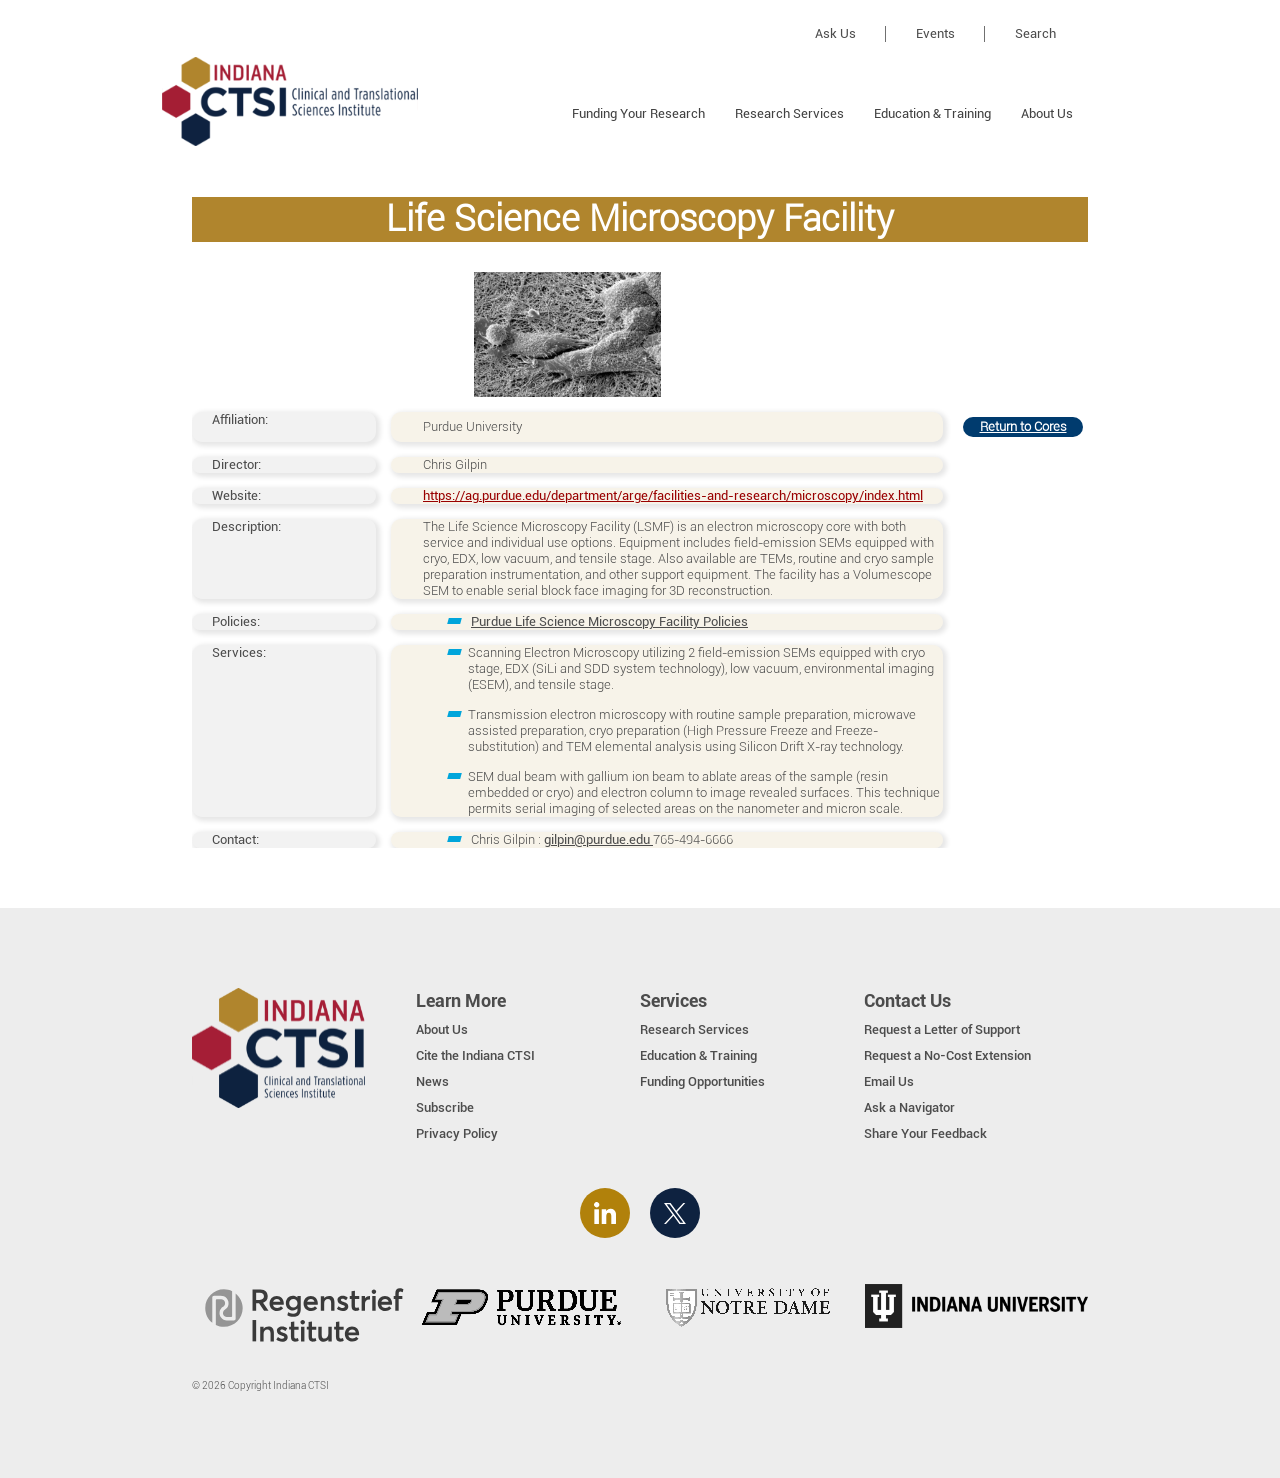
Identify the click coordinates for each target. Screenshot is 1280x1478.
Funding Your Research (638, 113)
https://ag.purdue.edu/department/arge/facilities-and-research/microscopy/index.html (673, 495)
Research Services (789, 113)
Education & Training (932, 113)
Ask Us (835, 33)
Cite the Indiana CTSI (475, 1055)
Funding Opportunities (702, 1081)
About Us (1047, 113)
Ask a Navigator (909, 1107)
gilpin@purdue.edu (598, 839)
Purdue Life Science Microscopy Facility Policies (609, 621)
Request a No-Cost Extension (947, 1055)
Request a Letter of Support (942, 1029)
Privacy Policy (457, 1133)
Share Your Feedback (925, 1133)
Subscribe (445, 1107)
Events (935, 33)
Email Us (889, 1081)
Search (1035, 33)
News (432, 1081)
